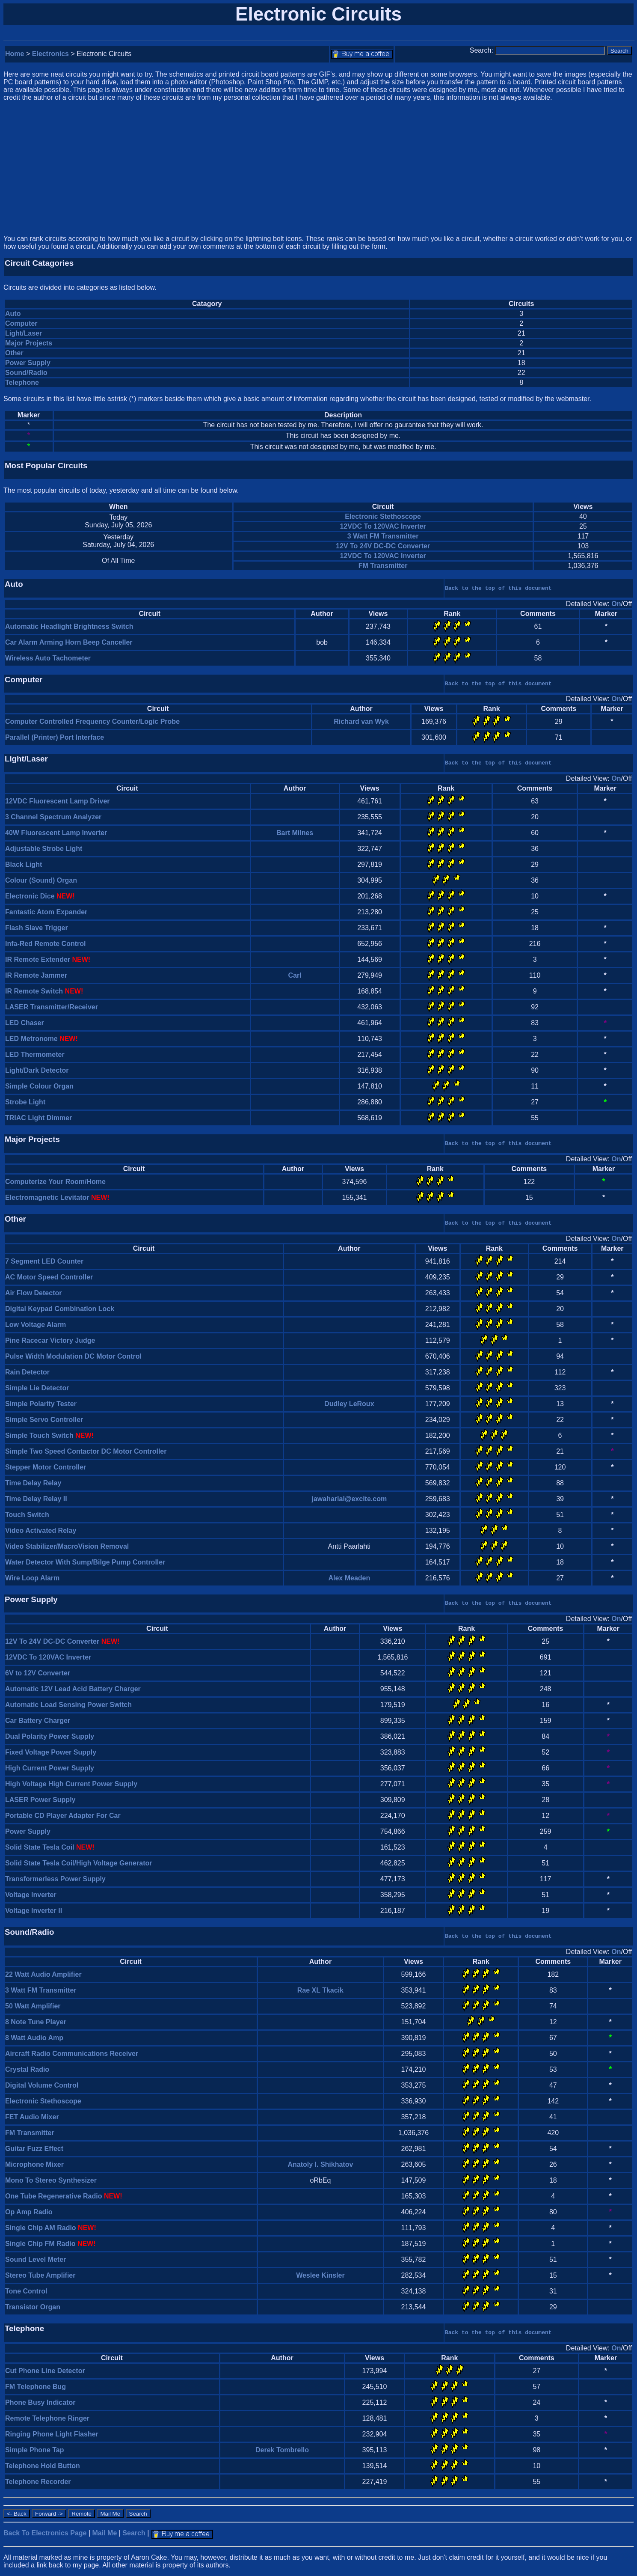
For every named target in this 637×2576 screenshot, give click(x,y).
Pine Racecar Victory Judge (50, 1340)
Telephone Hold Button (42, 2465)
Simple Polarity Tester (41, 1403)
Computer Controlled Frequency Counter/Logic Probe (92, 721)
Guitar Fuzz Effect (34, 2148)
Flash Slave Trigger (36, 927)
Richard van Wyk (361, 721)
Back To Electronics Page (44, 2533)
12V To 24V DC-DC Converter (383, 546)
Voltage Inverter (30, 1894)
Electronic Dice (30, 896)
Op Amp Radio (29, 2212)
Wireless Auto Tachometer (48, 658)
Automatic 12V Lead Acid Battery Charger (73, 1689)
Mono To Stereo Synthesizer (51, 2180)
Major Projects (28, 343)
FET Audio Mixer (32, 2117)
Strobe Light (25, 1102)
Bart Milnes (294, 832)
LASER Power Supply (40, 1799)
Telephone (22, 382)
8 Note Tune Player (35, 2022)
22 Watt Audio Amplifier (43, 1974)
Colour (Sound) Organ (41, 880)
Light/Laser (23, 333)
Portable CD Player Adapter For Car (63, 1815)
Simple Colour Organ (39, 1086)
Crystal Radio (27, 2069)
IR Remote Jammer (36, 975)
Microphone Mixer (34, 2164)
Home (14, 53)
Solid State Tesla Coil (39, 1847)
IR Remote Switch (34, 991)
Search (133, 2533)
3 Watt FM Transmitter (383, 536)
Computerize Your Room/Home (55, 1181)
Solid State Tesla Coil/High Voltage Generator (78, 1863)
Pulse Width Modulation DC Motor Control (73, 1356)
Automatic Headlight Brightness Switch (69, 626)
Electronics (50, 53)
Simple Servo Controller (44, 1419)
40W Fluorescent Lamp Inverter (56, 832)
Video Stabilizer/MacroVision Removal (67, 1546)
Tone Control (26, 2291)
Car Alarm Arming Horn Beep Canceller (69, 642)
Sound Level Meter (35, 2259)
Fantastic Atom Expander (46, 912)
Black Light (23, 864)
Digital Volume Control (41, 2085)
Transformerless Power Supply (55, 1879)
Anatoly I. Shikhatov (320, 2164)
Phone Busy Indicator (40, 2402)
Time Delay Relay (33, 1483)
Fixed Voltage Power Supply (50, 1752)
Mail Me (104, 2533)
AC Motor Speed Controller (49, 1277)
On (616, 603)
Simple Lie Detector (37, 1388)
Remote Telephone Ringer (47, 2418)
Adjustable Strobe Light (43, 848)
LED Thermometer (35, 1054)
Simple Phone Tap (34, 2450)
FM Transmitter (383, 565)
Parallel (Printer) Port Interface (54, 737)
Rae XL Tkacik (320, 1990)
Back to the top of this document (498, 588)
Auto (13, 313)
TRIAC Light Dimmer (38, 1117)
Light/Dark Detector (36, 1070)
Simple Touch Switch (39, 1435)
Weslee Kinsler (320, 2275)
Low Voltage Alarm (35, 1324)
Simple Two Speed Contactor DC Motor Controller (86, 1451)
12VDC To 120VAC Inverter (383, 526)
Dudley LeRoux (349, 1403)
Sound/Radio (26, 372)
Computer (21, 323)
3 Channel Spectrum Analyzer (53, 817)
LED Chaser (24, 1022)
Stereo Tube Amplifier (40, 2275)
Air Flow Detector (33, 1293)
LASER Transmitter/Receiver (51, 1007)
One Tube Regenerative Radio (53, 2196)
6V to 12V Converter (37, 1673)
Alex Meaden (349, 1578)
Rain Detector (27, 1372)
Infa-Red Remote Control (45, 943)
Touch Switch (27, 1514)
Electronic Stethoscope (383, 516)
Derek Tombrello (282, 2450)
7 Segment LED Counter (44, 1261)
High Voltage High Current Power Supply (71, 1784)
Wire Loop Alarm (32, 1578)
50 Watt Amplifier (33, 2006)
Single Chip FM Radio (40, 2243)
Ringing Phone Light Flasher (51, 2434)
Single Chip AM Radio (40, 2227)
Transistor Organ (32, 2307)
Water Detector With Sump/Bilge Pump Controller (85, 1562)
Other (14, 353)
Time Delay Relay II (36, 1498)
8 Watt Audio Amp (34, 2037)
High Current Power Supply (49, 1768)
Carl (295, 975)
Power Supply (27, 362)
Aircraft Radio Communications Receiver (71, 2053)
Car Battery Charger (37, 1720)
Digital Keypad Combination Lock (59, 1308)
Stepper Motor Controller (45, 1467)
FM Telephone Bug (35, 2386)
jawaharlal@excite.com (349, 1498)
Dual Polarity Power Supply (49, 1736)
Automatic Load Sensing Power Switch (68, 1704)
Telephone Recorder (38, 2481)
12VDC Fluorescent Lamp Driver (57, 801)
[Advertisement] (318, 168)
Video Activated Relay (40, 1530)
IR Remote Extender (37, 959)
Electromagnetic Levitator (47, 1197)
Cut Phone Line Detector (45, 2370)
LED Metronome (31, 1038)
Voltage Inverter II (33, 1910)
